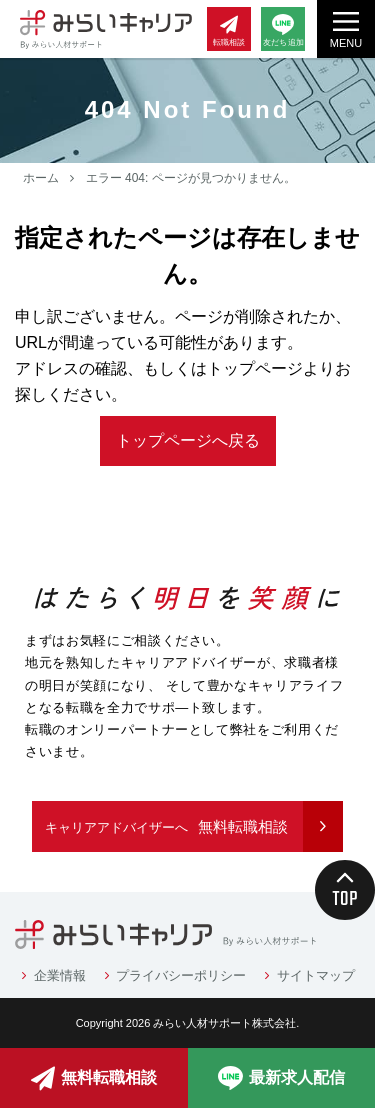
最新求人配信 (281, 1078)
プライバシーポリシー (181, 975)
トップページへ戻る (188, 440)
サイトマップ (316, 975)
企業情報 (60, 975)
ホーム (41, 178)
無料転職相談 (166, 826)
